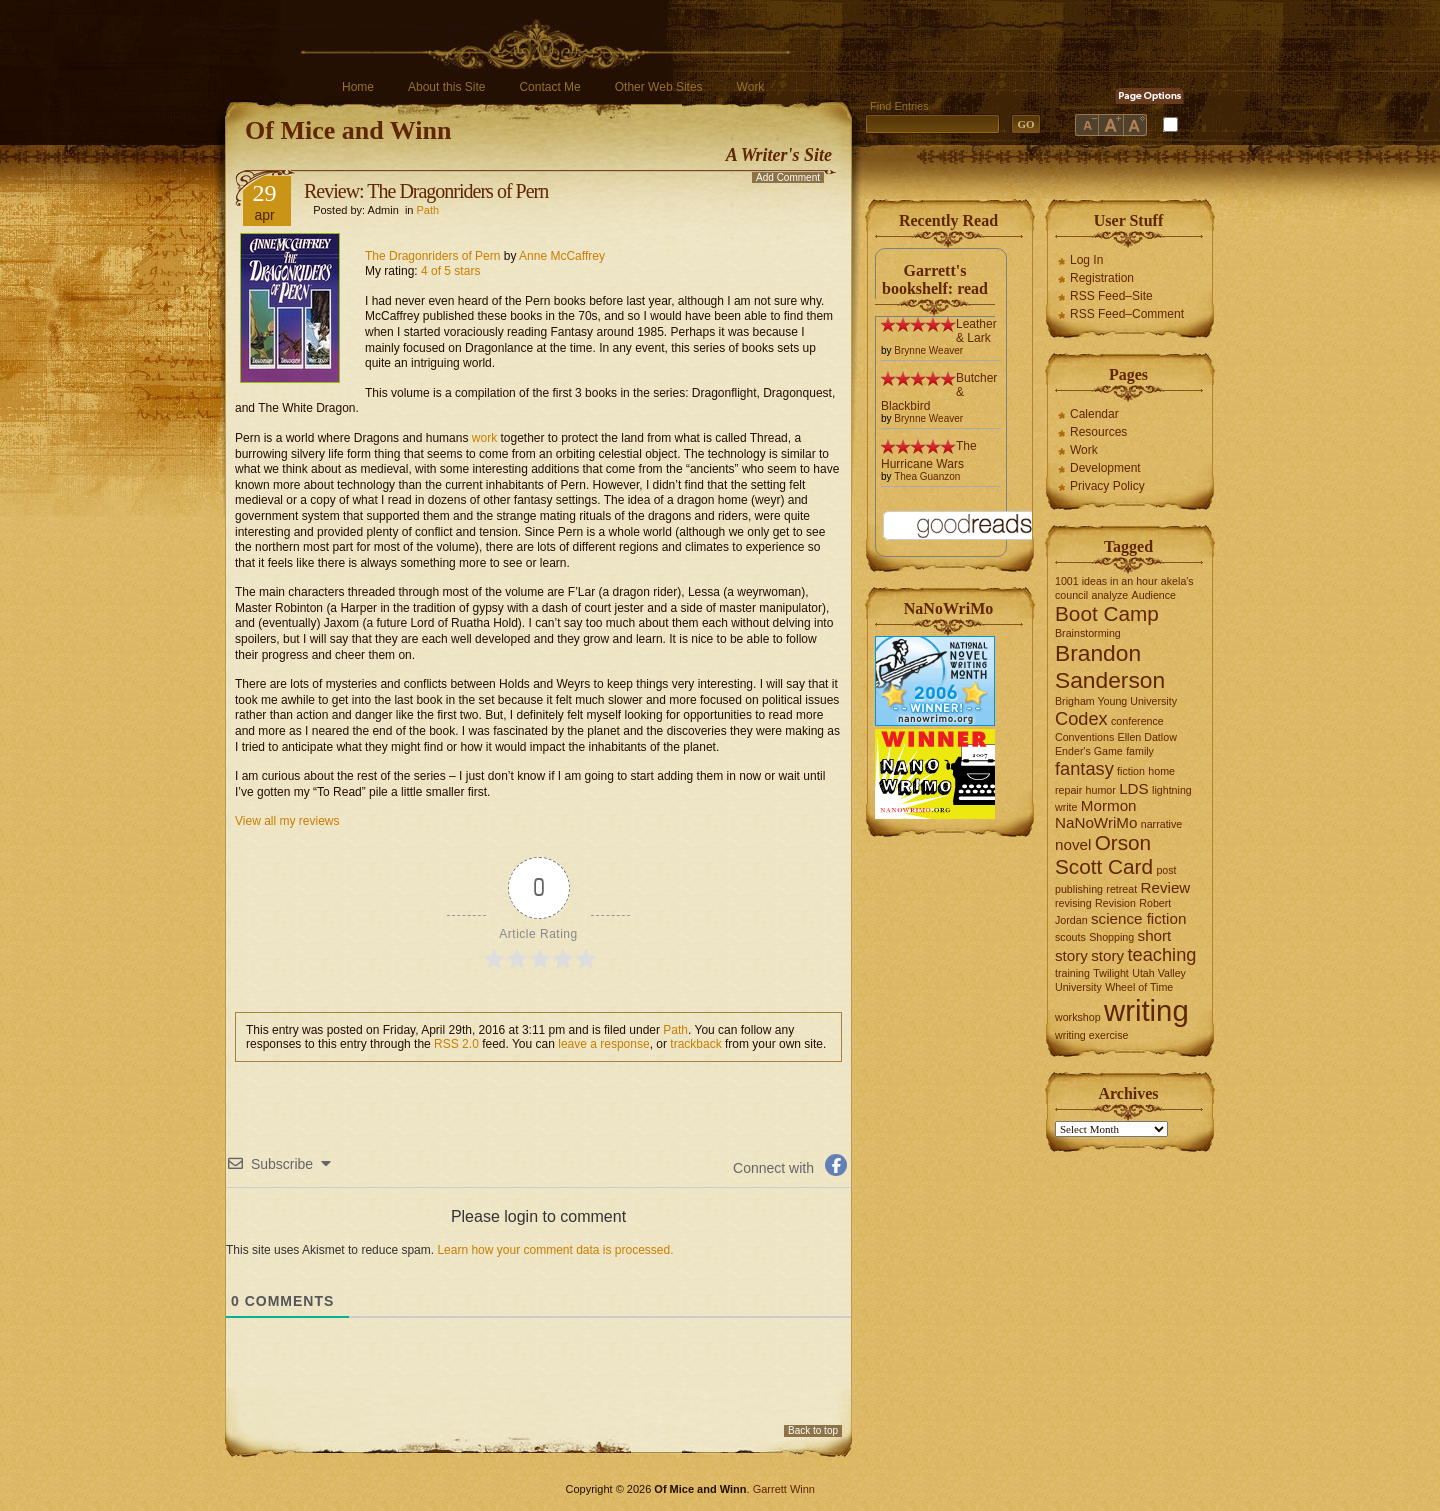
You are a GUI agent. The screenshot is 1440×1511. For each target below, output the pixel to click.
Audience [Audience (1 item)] (1154, 595)
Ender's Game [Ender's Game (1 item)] (1089, 751)
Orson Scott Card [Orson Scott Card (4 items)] (1104, 854)
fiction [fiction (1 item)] (1131, 771)
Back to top (813, 1430)
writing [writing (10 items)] (1146, 1010)
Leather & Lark (976, 331)
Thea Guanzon (927, 476)
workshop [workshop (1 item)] (1078, 1017)
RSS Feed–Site (1111, 296)
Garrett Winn (784, 1489)
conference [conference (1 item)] (1137, 721)
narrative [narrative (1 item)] (1161, 824)
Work (751, 87)
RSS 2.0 (456, 1044)
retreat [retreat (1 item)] (1121, 889)
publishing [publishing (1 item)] (1079, 889)
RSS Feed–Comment (1127, 314)
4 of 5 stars (450, 271)
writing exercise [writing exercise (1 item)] (1091, 1035)
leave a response (603, 1044)
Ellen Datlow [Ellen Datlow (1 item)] (1147, 737)
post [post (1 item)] (1166, 870)
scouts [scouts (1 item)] (1070, 937)
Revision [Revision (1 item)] (1115, 903)
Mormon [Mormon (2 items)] (1109, 805)
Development (1105, 468)
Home (358, 87)
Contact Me (549, 87)
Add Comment (788, 177)
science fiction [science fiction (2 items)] (1138, 918)
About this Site (446, 87)
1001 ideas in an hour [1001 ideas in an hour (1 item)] (1106, 581)
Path (428, 210)
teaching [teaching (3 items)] (1162, 954)
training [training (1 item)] (1072, 973)
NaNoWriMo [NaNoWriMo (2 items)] (1096, 822)
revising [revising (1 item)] (1073, 903)
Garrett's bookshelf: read (935, 279)
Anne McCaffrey (562, 256)
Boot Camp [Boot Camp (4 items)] (1107, 613)
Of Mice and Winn (348, 130)
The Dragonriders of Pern (432, 256)
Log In (1086, 260)
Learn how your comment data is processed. (555, 1250)
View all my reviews (287, 821)
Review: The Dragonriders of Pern (426, 191)
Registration (1102, 278)
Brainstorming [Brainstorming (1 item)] (1088, 633)
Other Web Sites (659, 87)
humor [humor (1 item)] (1101, 790)
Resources (1098, 432)
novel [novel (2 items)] (1073, 844)
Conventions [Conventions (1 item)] (1084, 737)
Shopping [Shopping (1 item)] (1111, 937)
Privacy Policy (1107, 486)
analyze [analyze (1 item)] (1110, 595)
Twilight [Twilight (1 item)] (1111, 973)
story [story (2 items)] (1107, 955)
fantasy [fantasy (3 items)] (1084, 768)
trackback (695, 1044)
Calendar (1094, 414)
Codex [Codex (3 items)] (1081, 718)
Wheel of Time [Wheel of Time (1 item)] (1139, 987)
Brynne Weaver (928, 350)
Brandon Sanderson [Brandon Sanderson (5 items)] (1110, 666)
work (484, 438)
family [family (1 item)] (1140, 751)
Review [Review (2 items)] (1166, 887)
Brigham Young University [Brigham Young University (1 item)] (1116, 701)
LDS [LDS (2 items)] (1134, 788)
